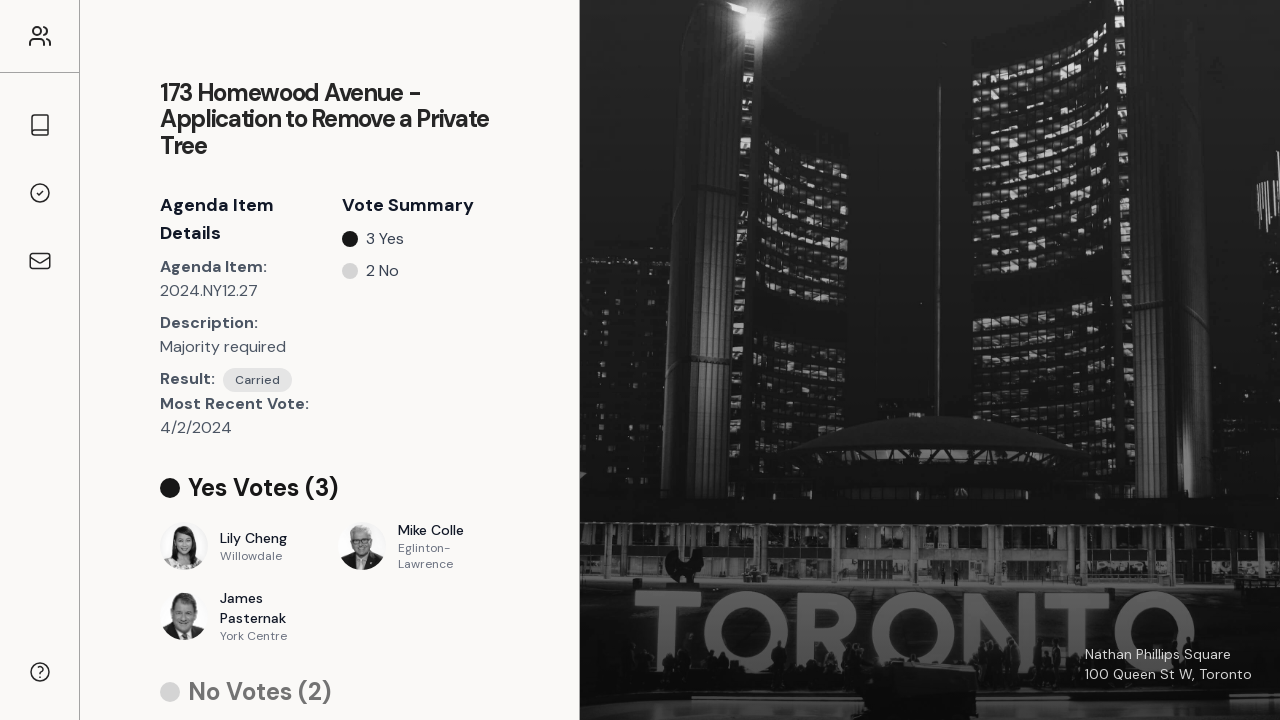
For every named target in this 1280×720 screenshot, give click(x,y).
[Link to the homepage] (40, 36)
